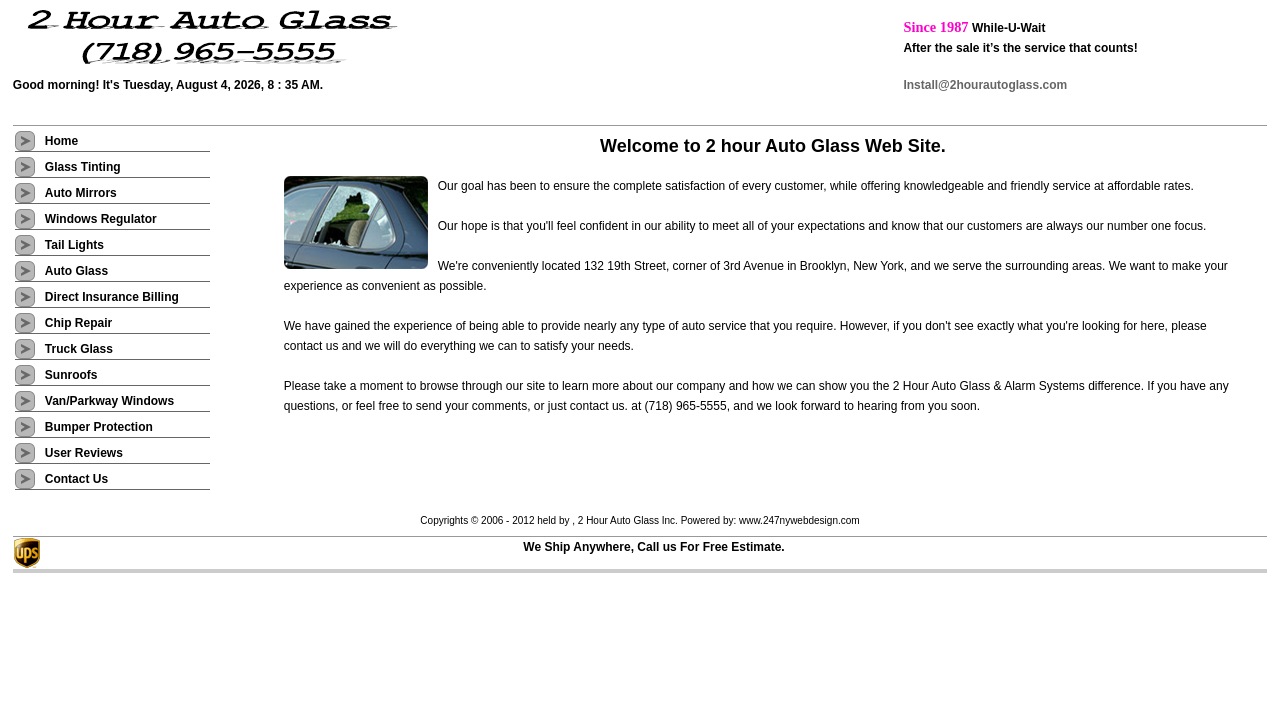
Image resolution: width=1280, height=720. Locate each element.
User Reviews (84, 453)
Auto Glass (76, 271)
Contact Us (76, 479)
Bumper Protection (100, 427)
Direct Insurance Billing (112, 297)
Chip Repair (80, 323)
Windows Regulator (101, 219)
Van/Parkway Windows (111, 401)
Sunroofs (71, 375)
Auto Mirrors (81, 193)
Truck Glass (80, 349)
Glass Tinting (83, 167)
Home (61, 141)
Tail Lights (74, 245)
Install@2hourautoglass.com (985, 85)
